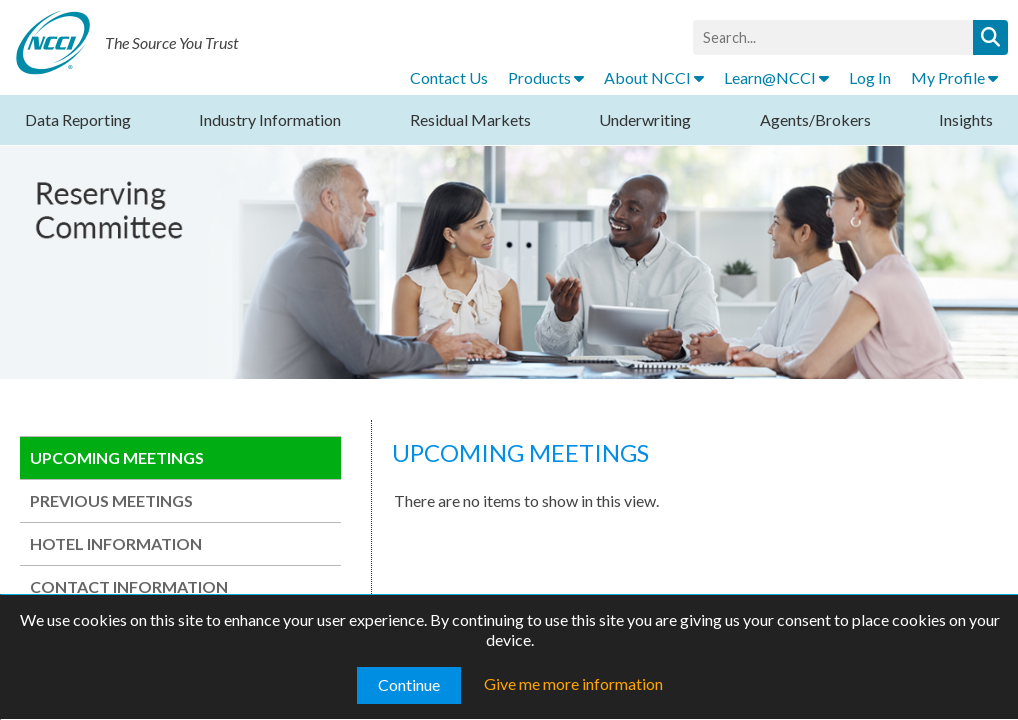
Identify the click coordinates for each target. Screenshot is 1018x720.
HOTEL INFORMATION (116, 543)
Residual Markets (470, 119)
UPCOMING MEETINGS (117, 457)
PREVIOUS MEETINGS (111, 500)
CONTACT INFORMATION (129, 586)
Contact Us (449, 77)
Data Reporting (78, 119)
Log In (870, 77)
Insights (966, 119)
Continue (409, 684)
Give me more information (573, 683)
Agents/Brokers (815, 119)
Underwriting (645, 119)
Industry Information (270, 119)
